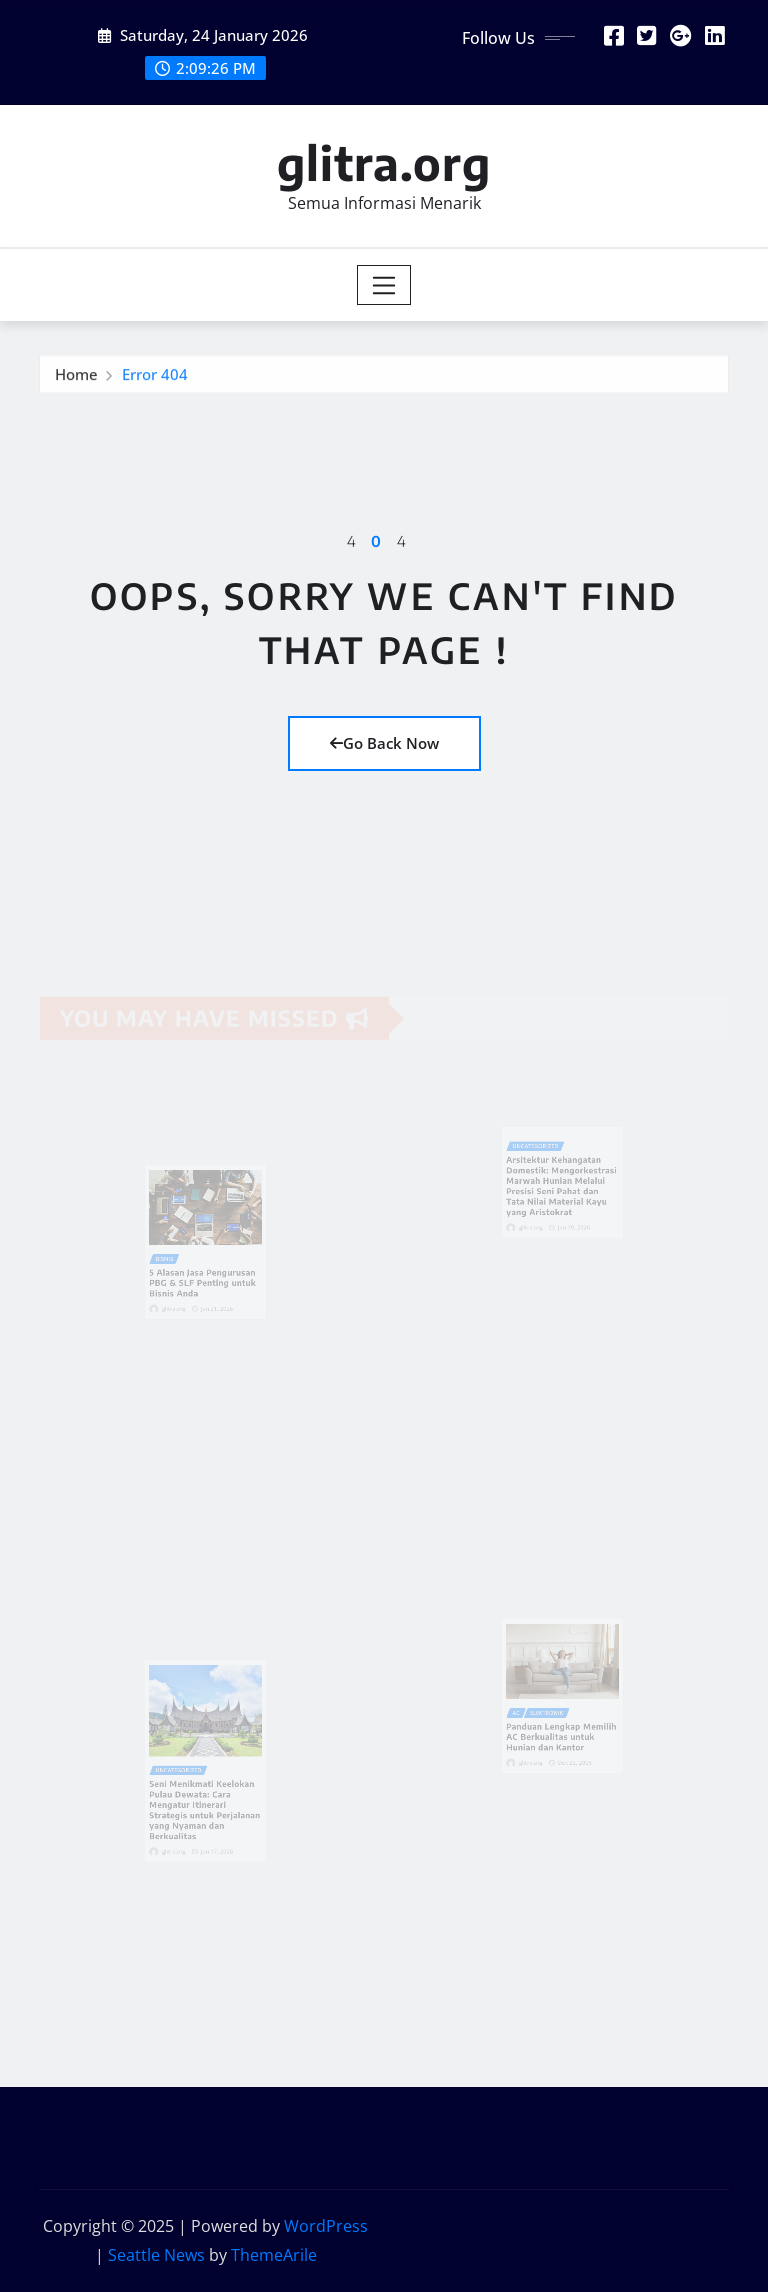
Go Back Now (384, 743)
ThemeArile (274, 2255)
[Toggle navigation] (384, 285)
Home (76, 376)
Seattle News (156, 2255)
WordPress (326, 2226)
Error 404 (155, 376)
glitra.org (384, 162)
